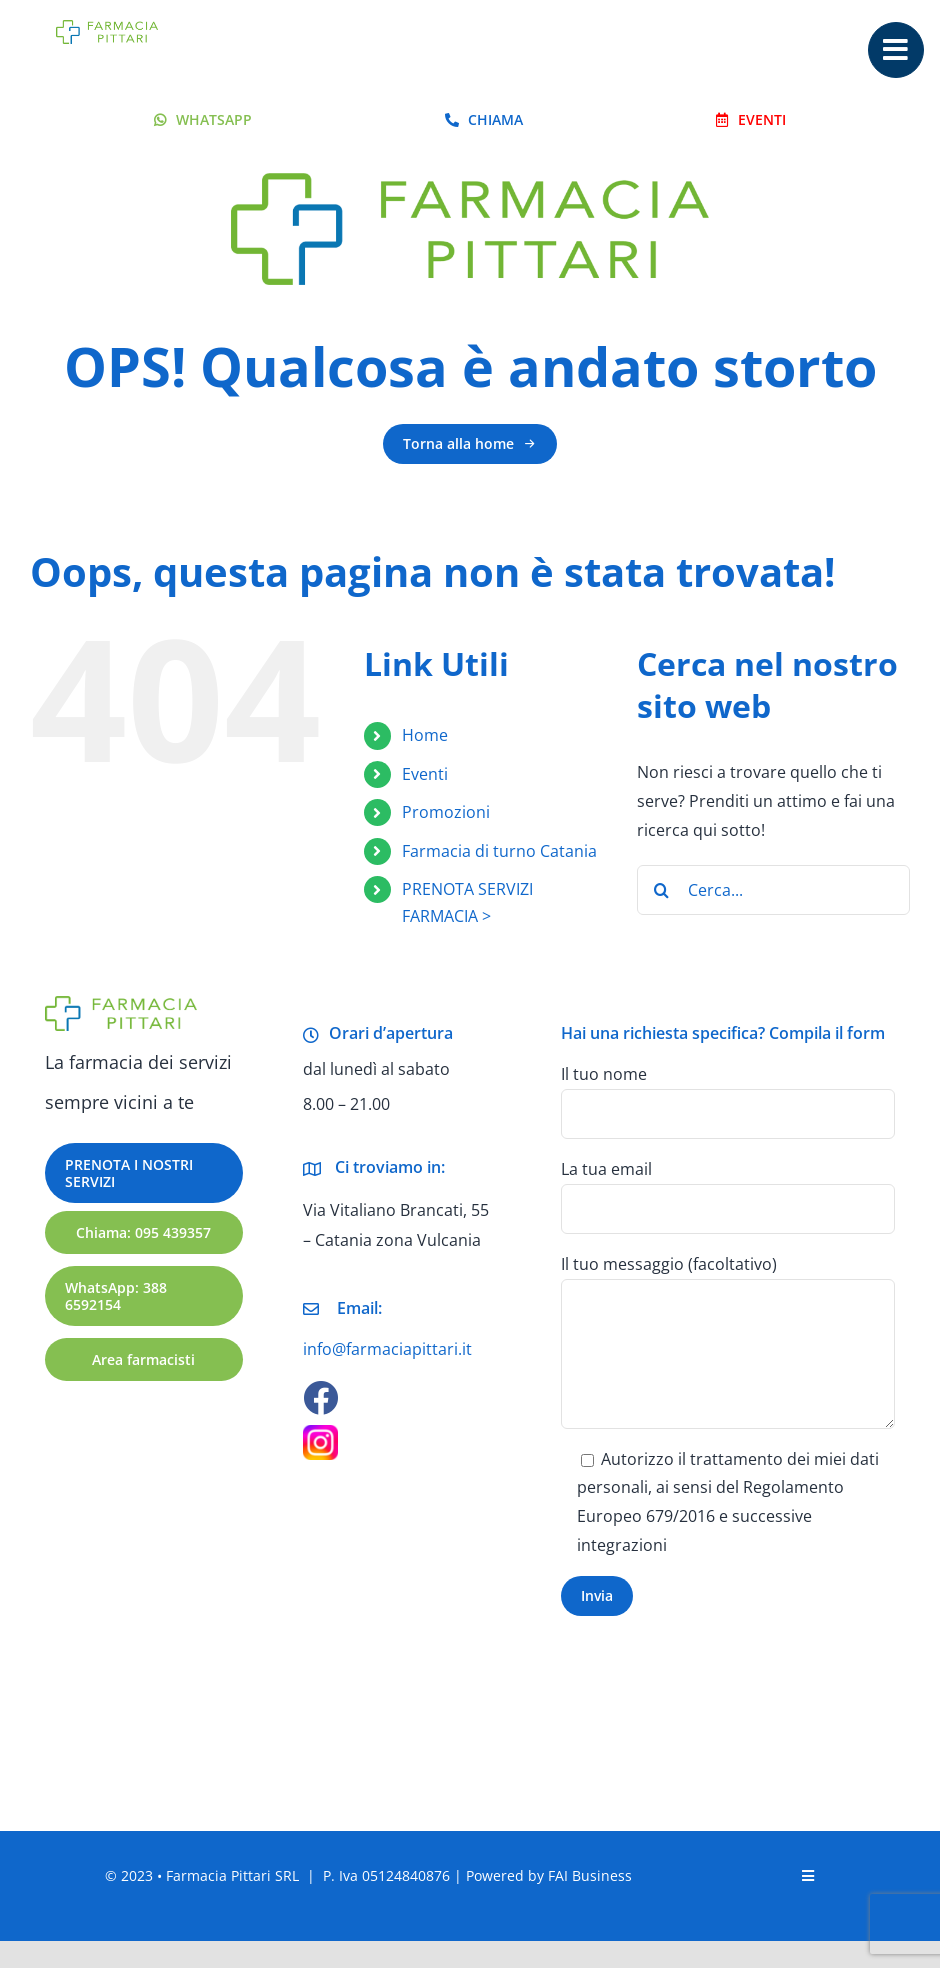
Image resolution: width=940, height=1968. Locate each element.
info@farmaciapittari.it (387, 1349)
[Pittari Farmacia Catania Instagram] (320, 1433)
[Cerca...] (773, 890)
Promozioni (446, 812)
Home (425, 735)
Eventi (425, 774)
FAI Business (590, 1875)
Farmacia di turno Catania (499, 851)
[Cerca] (662, 890)
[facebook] (320, 1397)
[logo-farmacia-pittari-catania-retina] (107, 28)
